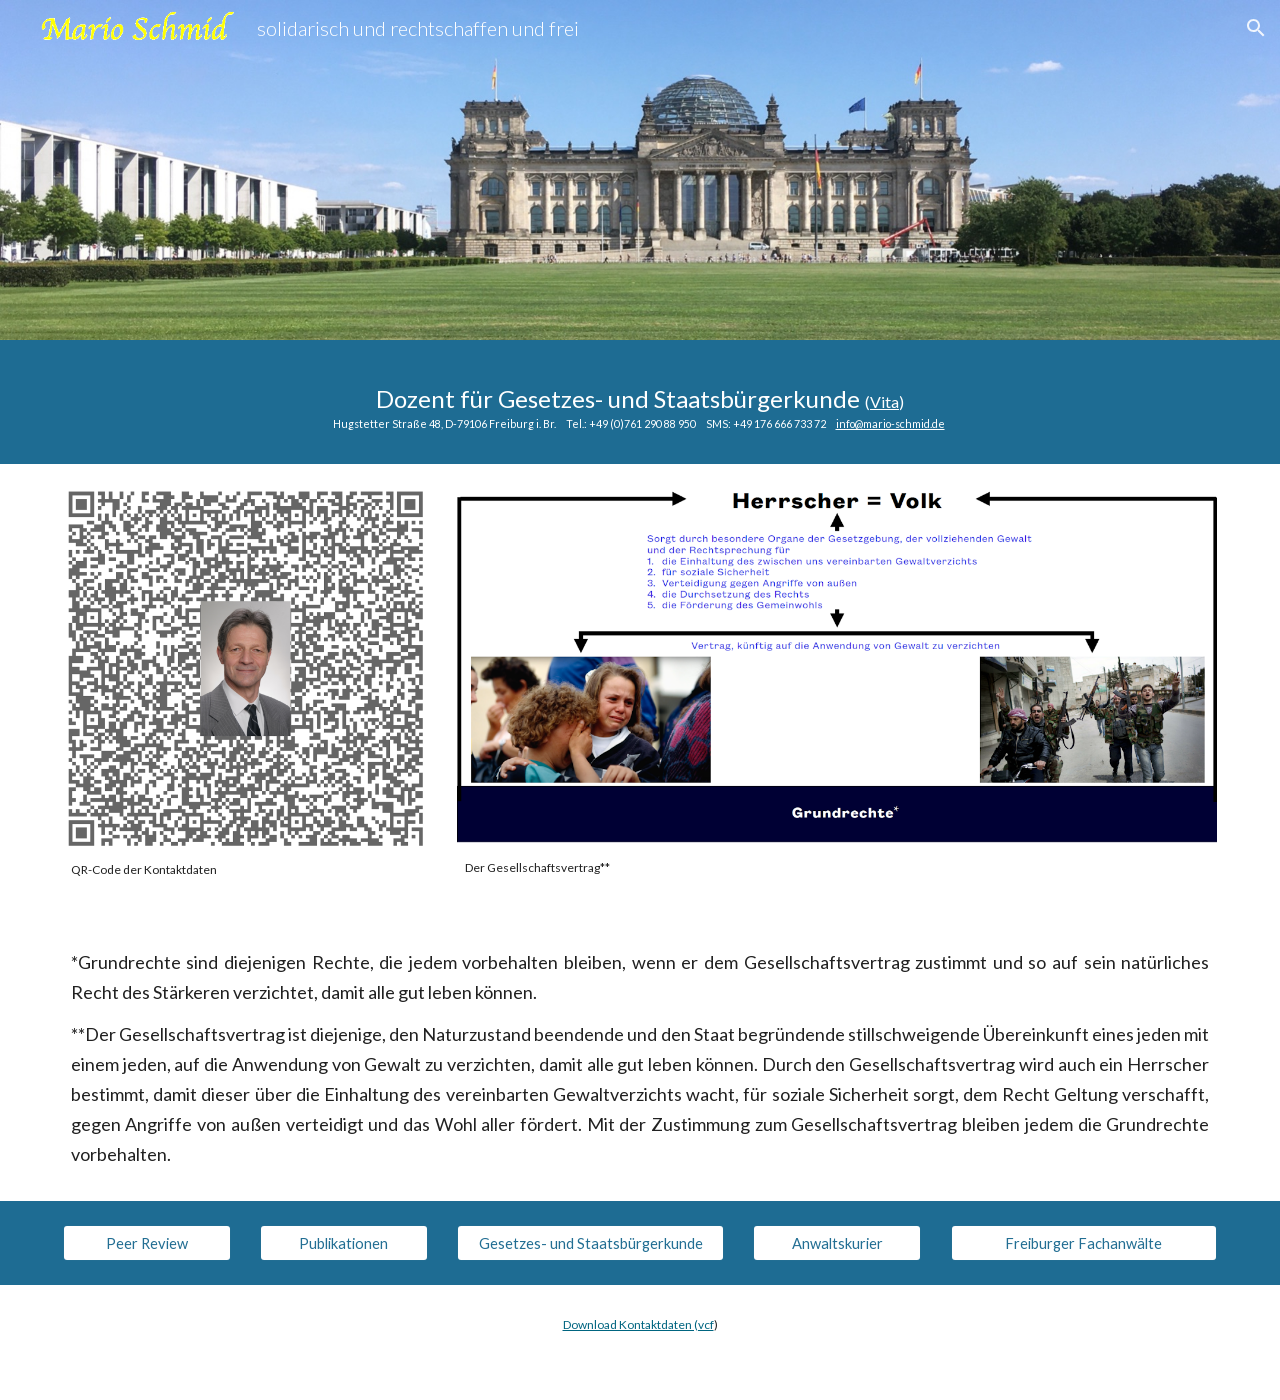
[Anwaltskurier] (837, 1243)
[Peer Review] (147, 1243)
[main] (640, 402)
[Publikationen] (344, 1243)
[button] (1256, 28)
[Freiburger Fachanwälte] (1084, 1243)
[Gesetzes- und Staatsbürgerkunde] (590, 1243)
